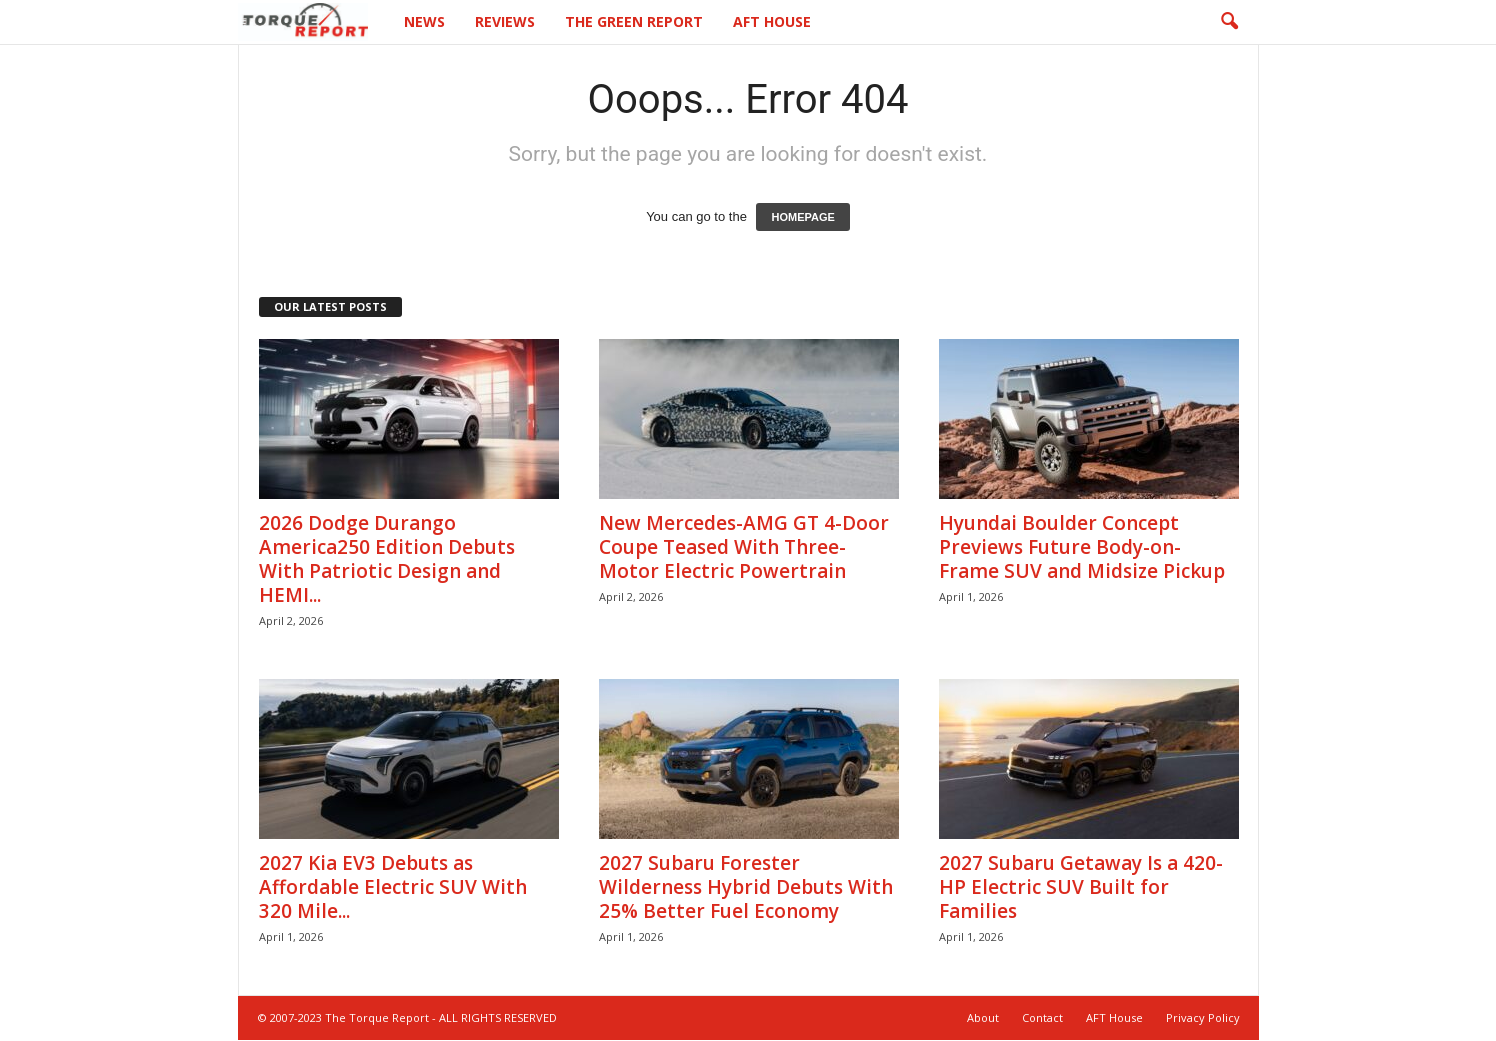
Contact (1042, 1018)
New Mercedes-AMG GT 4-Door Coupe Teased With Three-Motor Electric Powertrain (744, 548)
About (983, 1018)
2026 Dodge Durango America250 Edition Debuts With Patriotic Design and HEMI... (387, 560)
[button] (1229, 22)
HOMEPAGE (802, 218)
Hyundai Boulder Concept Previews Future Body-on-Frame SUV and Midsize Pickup (1082, 548)
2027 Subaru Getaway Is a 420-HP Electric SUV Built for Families (1081, 888)
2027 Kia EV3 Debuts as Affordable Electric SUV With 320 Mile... (393, 888)
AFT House (772, 21)
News (424, 21)
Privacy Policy (1203, 1018)
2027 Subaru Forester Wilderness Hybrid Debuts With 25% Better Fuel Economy (746, 888)
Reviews (505, 21)
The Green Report (634, 21)
